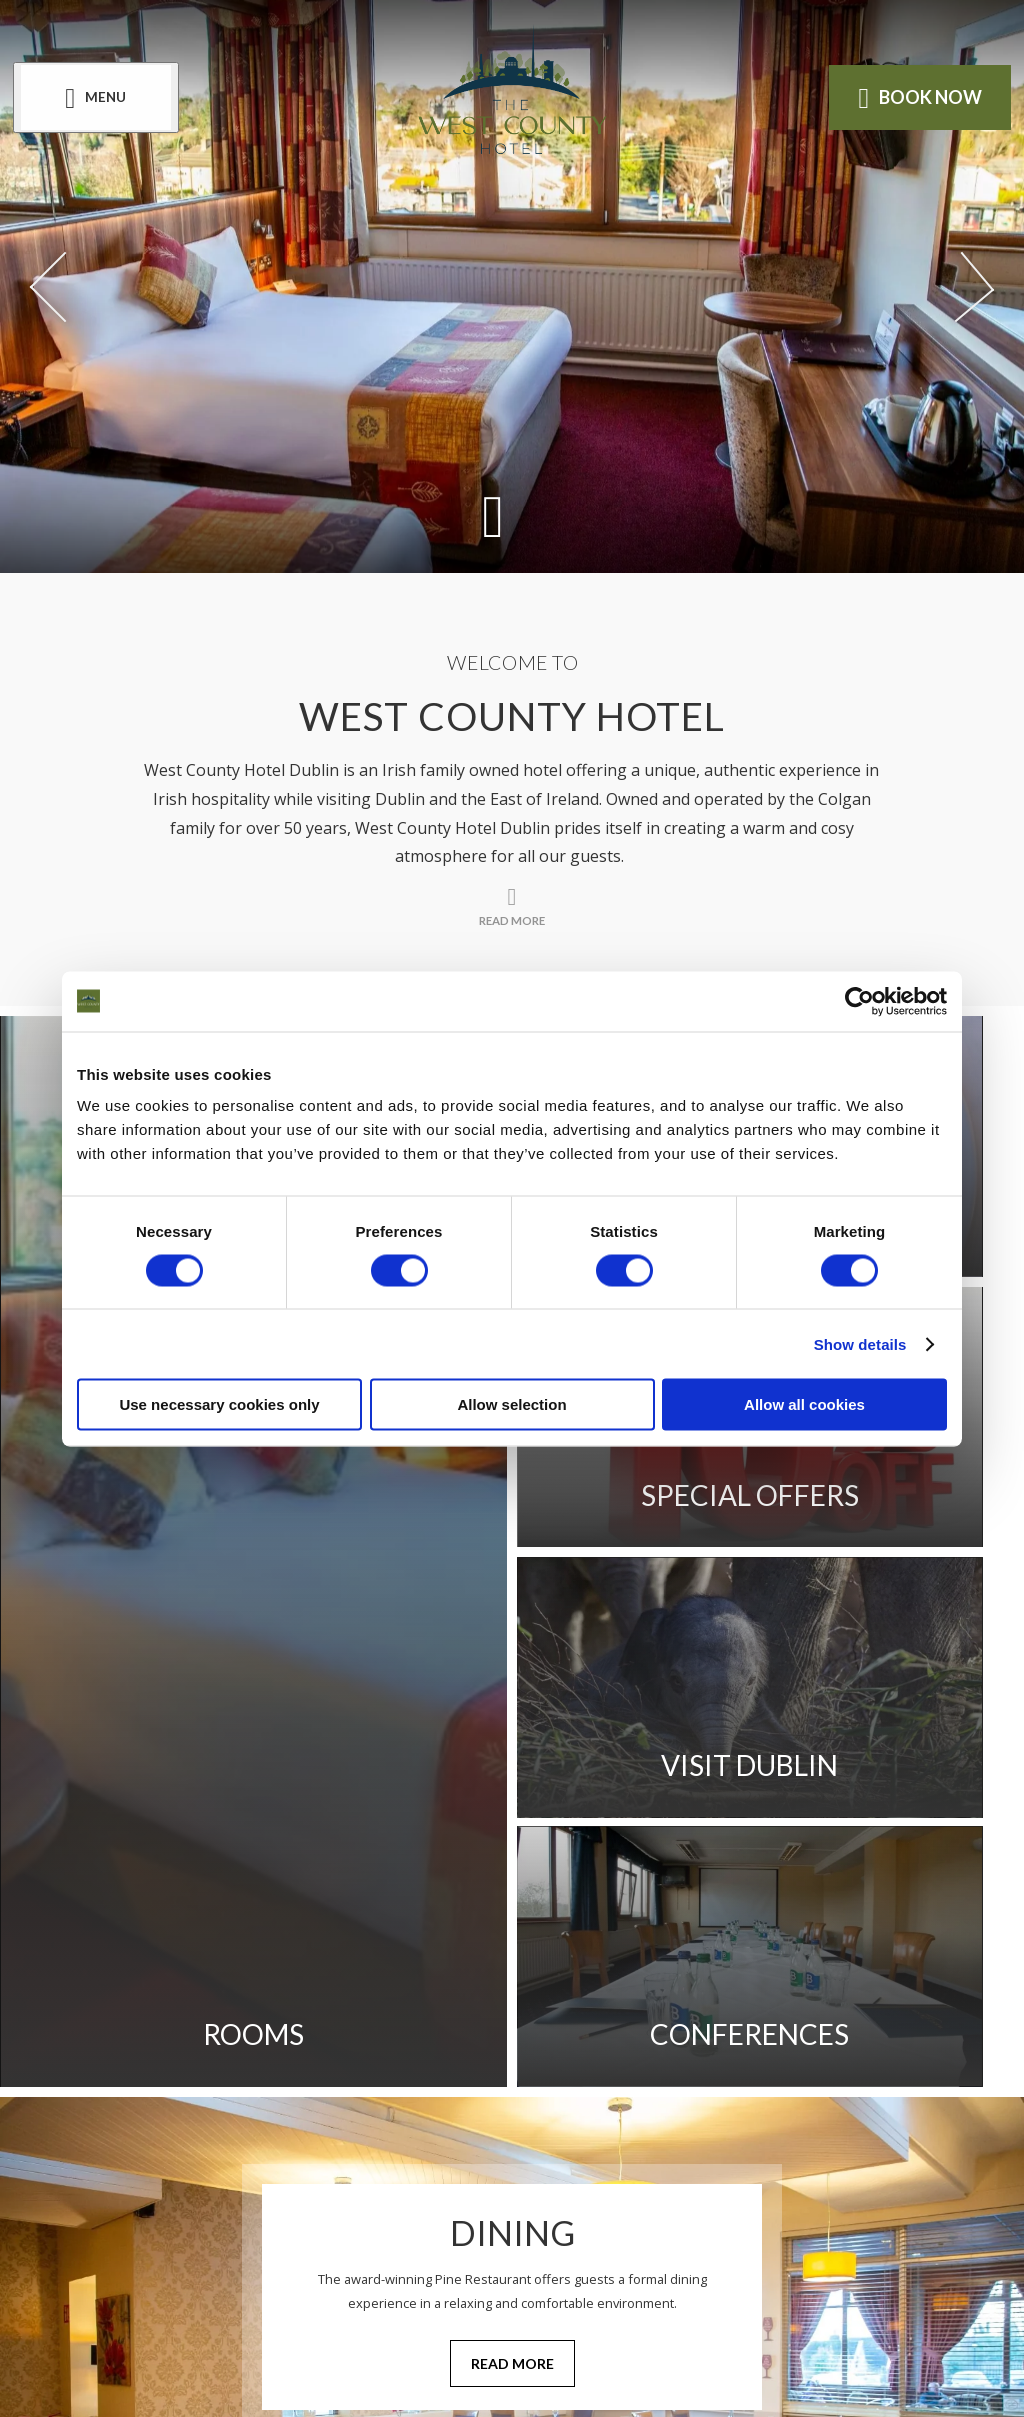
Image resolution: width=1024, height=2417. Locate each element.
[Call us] (369, 2243)
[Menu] (103, 98)
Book (913, 98)
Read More (512, 1804)
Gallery (226, 1984)
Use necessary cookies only (219, 1404)
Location (349, 1984)
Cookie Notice (257, 2041)
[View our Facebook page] (487, 2142)
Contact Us (668, 1984)
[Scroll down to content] (491, 514)
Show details (860, 1343)
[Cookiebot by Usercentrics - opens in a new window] (859, 1001)
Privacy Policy (503, 1984)
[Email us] (593, 2243)
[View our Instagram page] (536, 2142)
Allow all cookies (804, 1404)
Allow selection (511, 1404)
